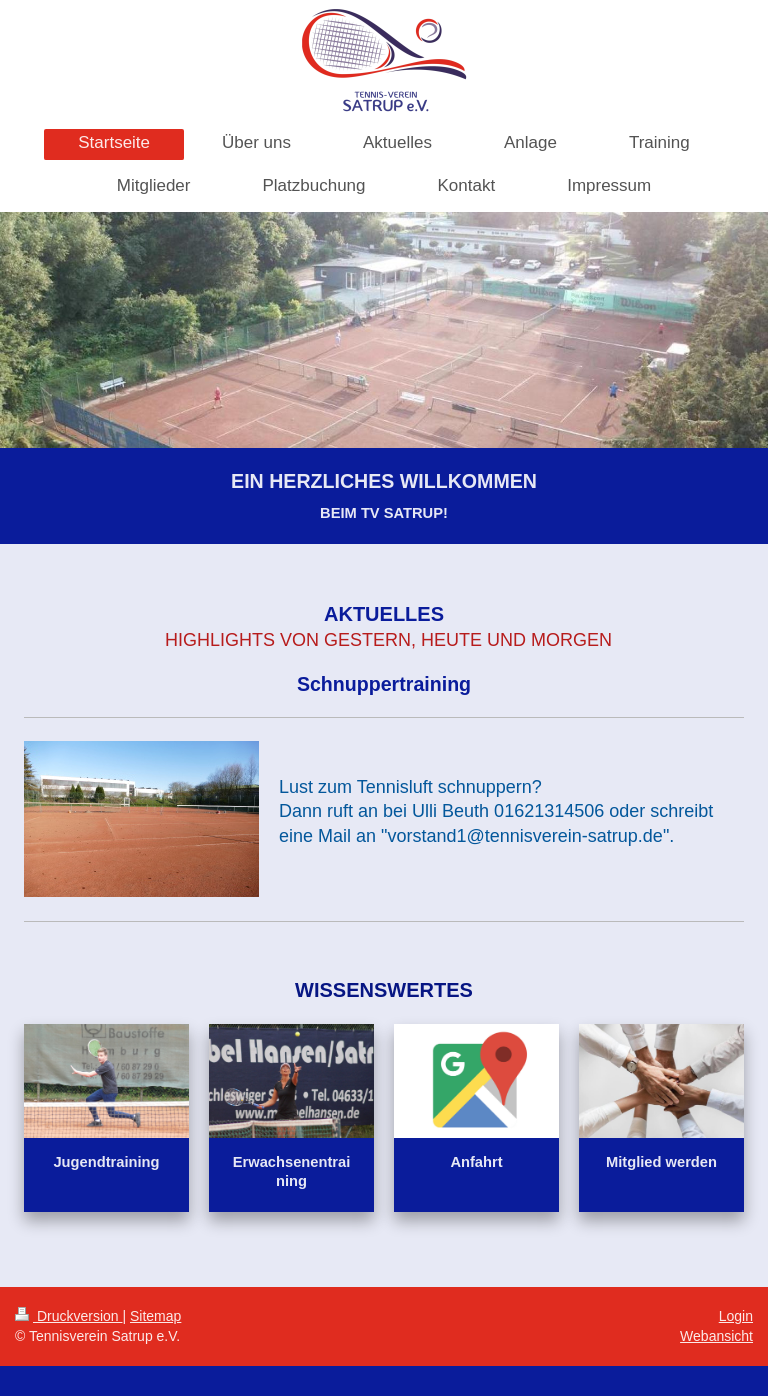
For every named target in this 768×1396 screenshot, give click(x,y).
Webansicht (716, 1336)
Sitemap (155, 1316)
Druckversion (68, 1316)
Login (736, 1316)
